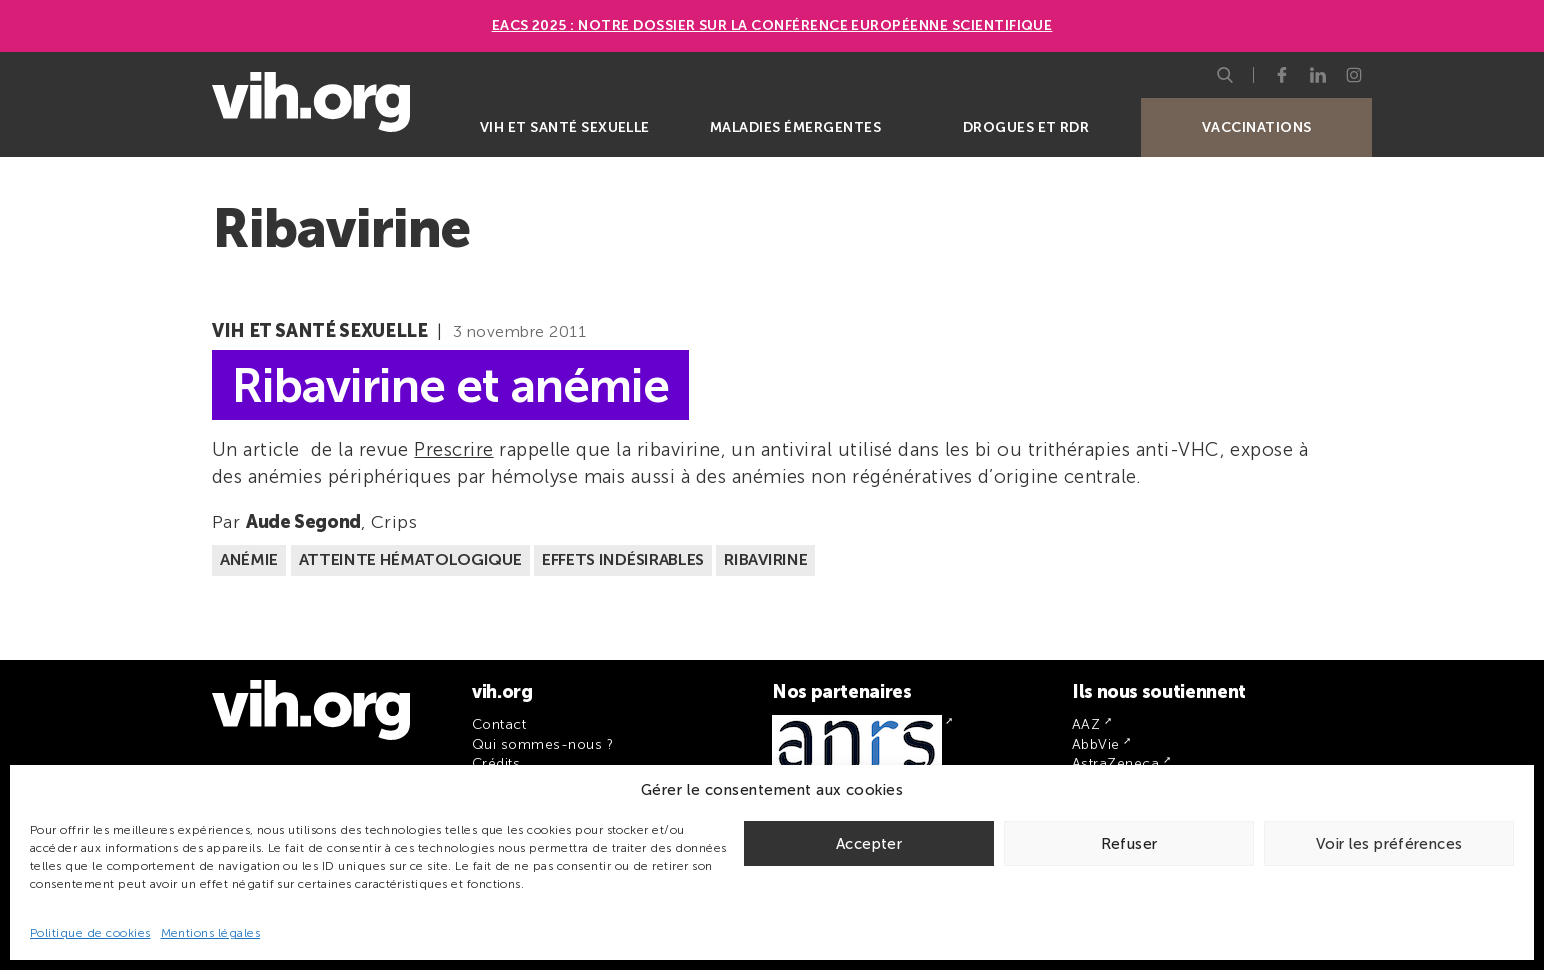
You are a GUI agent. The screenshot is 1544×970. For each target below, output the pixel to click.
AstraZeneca (1115, 763)
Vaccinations (1257, 127)
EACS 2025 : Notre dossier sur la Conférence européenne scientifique (772, 25)
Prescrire (453, 449)
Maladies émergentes (795, 127)
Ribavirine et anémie (450, 384)
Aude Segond (303, 522)
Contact (499, 724)
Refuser (1129, 844)
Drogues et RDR (1026, 127)
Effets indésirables (623, 559)
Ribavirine (765, 559)
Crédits (496, 763)
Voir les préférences (1389, 844)
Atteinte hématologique (410, 559)
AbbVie (1096, 744)
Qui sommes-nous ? (542, 744)
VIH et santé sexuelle (565, 127)
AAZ (1086, 724)
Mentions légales (211, 933)
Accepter (869, 844)
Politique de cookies (90, 933)
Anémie (249, 559)
